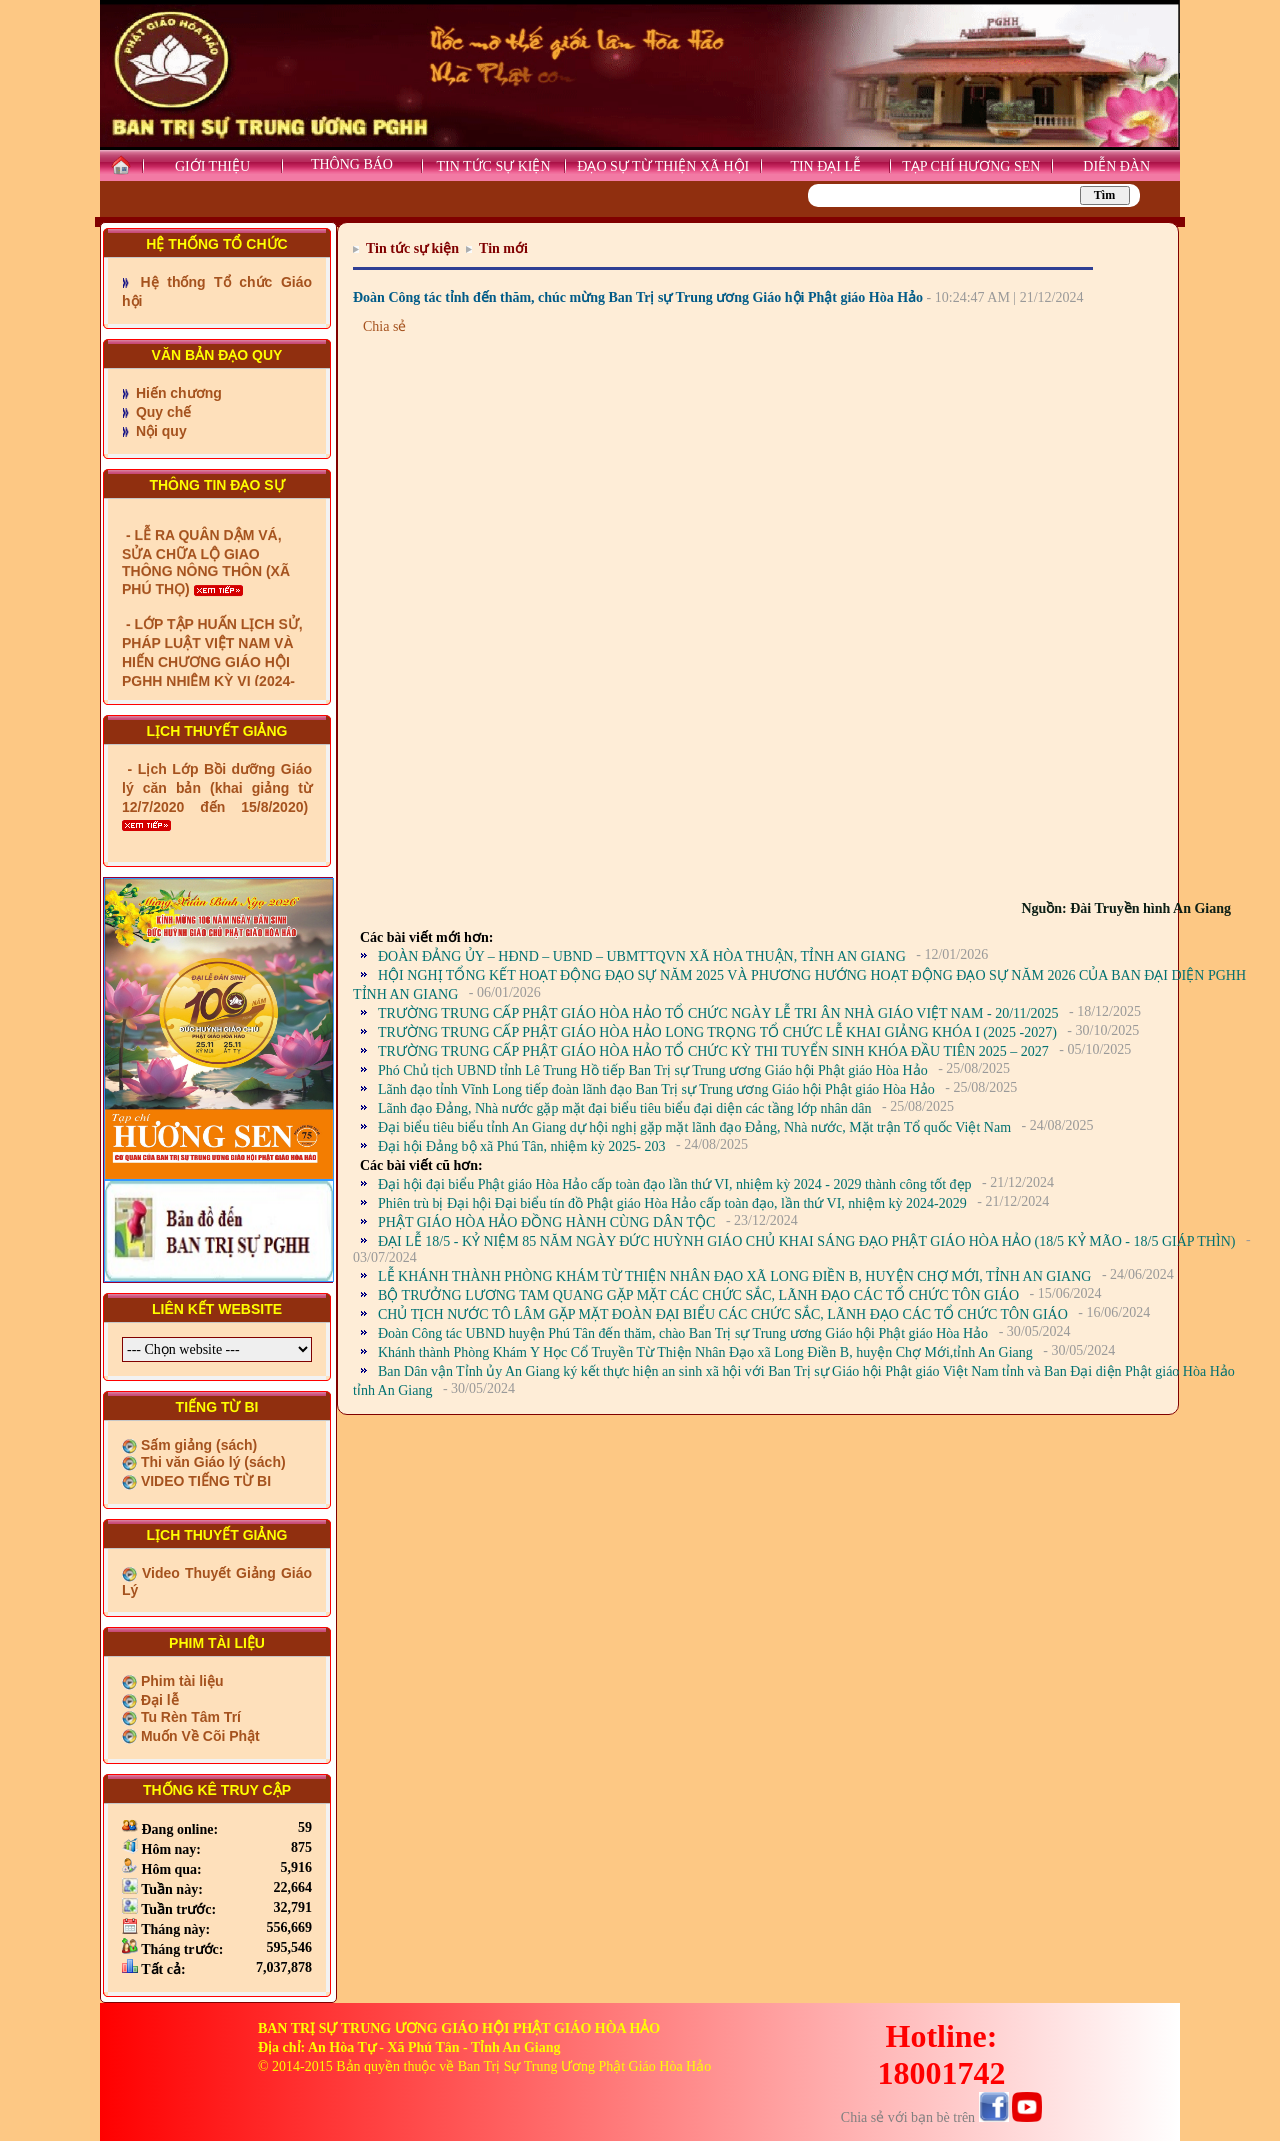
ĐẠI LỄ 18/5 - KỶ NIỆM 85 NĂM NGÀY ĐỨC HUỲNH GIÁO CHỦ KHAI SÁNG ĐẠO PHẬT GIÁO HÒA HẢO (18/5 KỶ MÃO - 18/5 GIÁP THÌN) (806, 1241)
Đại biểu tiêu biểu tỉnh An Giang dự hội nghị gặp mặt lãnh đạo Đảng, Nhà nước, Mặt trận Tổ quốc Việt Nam (694, 1127)
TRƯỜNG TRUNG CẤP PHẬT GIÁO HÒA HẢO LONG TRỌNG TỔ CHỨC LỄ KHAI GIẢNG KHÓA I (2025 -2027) (717, 1032)
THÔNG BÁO (352, 164)
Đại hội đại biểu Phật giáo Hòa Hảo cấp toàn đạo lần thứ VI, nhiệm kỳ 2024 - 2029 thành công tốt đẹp (675, 1184)
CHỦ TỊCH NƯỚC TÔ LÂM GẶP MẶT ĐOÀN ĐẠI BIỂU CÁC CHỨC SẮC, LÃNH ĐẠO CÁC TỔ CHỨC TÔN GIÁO (723, 1314)
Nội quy (159, 431)
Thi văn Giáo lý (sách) (211, 1462)
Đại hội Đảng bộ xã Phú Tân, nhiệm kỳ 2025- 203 (521, 1146)
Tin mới (503, 248)
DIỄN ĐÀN (1116, 166)
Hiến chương (177, 393)
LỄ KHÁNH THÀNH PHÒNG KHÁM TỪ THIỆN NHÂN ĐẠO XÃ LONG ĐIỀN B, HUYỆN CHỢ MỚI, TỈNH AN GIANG (734, 1276)
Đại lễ (158, 1700)
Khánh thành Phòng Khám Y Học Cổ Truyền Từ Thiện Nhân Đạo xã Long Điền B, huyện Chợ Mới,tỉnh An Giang (705, 1352)
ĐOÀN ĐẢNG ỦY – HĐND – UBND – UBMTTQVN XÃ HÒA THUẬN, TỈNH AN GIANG (642, 956)
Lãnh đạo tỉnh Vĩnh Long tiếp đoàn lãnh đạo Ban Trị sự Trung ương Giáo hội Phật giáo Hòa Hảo (656, 1089)
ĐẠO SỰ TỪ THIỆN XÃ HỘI (663, 166)
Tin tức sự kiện (412, 248)
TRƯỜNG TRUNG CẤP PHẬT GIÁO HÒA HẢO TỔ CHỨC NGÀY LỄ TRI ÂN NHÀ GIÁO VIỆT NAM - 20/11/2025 (718, 1013)
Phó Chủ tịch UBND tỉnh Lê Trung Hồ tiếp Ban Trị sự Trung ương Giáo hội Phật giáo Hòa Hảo (653, 1070)
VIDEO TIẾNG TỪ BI (204, 1481)
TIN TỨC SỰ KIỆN (493, 166)
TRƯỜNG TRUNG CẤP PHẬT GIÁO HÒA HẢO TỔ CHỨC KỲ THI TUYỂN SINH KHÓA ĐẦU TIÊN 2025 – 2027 (713, 1051)
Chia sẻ (384, 326)
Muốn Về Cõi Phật (198, 1736)
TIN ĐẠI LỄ (825, 166)
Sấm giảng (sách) (197, 1445)
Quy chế (161, 412)
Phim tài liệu (180, 1681)
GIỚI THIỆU (212, 166)
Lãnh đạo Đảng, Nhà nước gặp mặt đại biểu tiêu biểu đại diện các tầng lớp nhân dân (624, 1108)
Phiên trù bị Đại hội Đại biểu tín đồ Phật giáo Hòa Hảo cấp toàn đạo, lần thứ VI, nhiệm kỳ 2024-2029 (672, 1203)
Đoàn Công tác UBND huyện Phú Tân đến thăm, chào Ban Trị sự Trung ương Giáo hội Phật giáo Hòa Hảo (683, 1333)
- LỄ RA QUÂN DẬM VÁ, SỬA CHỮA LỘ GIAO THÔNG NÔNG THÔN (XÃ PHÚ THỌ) (206, 604)
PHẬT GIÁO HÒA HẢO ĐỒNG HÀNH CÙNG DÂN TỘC (546, 1222)
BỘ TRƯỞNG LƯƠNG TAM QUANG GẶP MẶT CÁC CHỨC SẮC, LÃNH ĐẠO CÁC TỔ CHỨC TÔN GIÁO (698, 1295)
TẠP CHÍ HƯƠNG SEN (971, 166)
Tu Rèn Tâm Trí (189, 1717)
